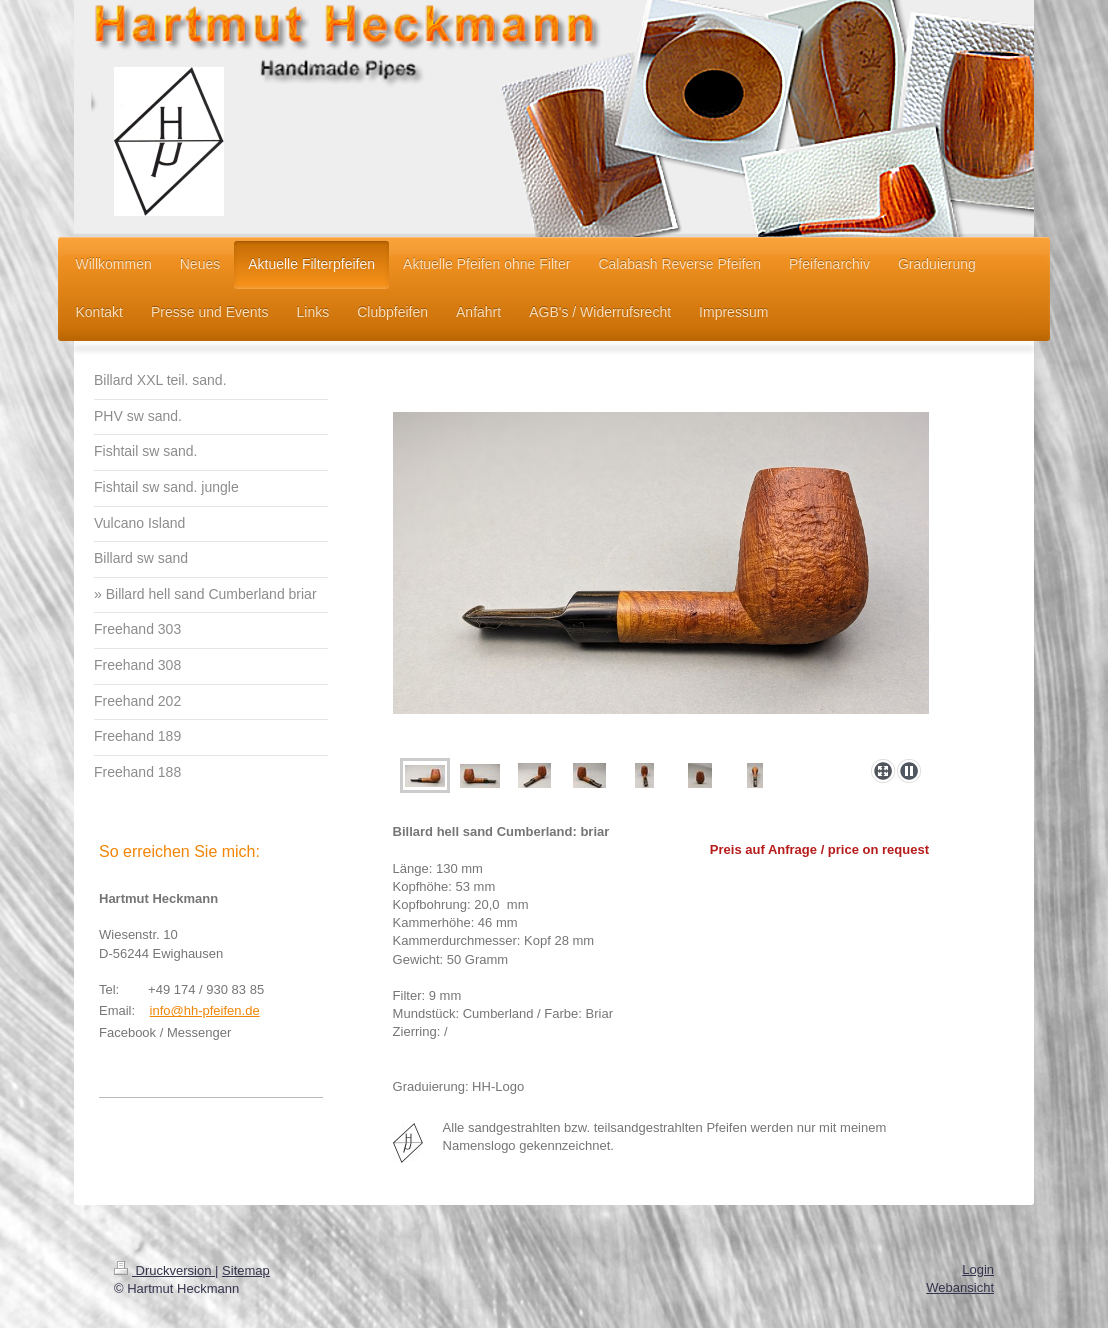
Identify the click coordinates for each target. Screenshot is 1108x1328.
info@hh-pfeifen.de (205, 1010)
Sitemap (246, 1270)
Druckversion (164, 1270)
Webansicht (960, 1287)
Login (978, 1269)
